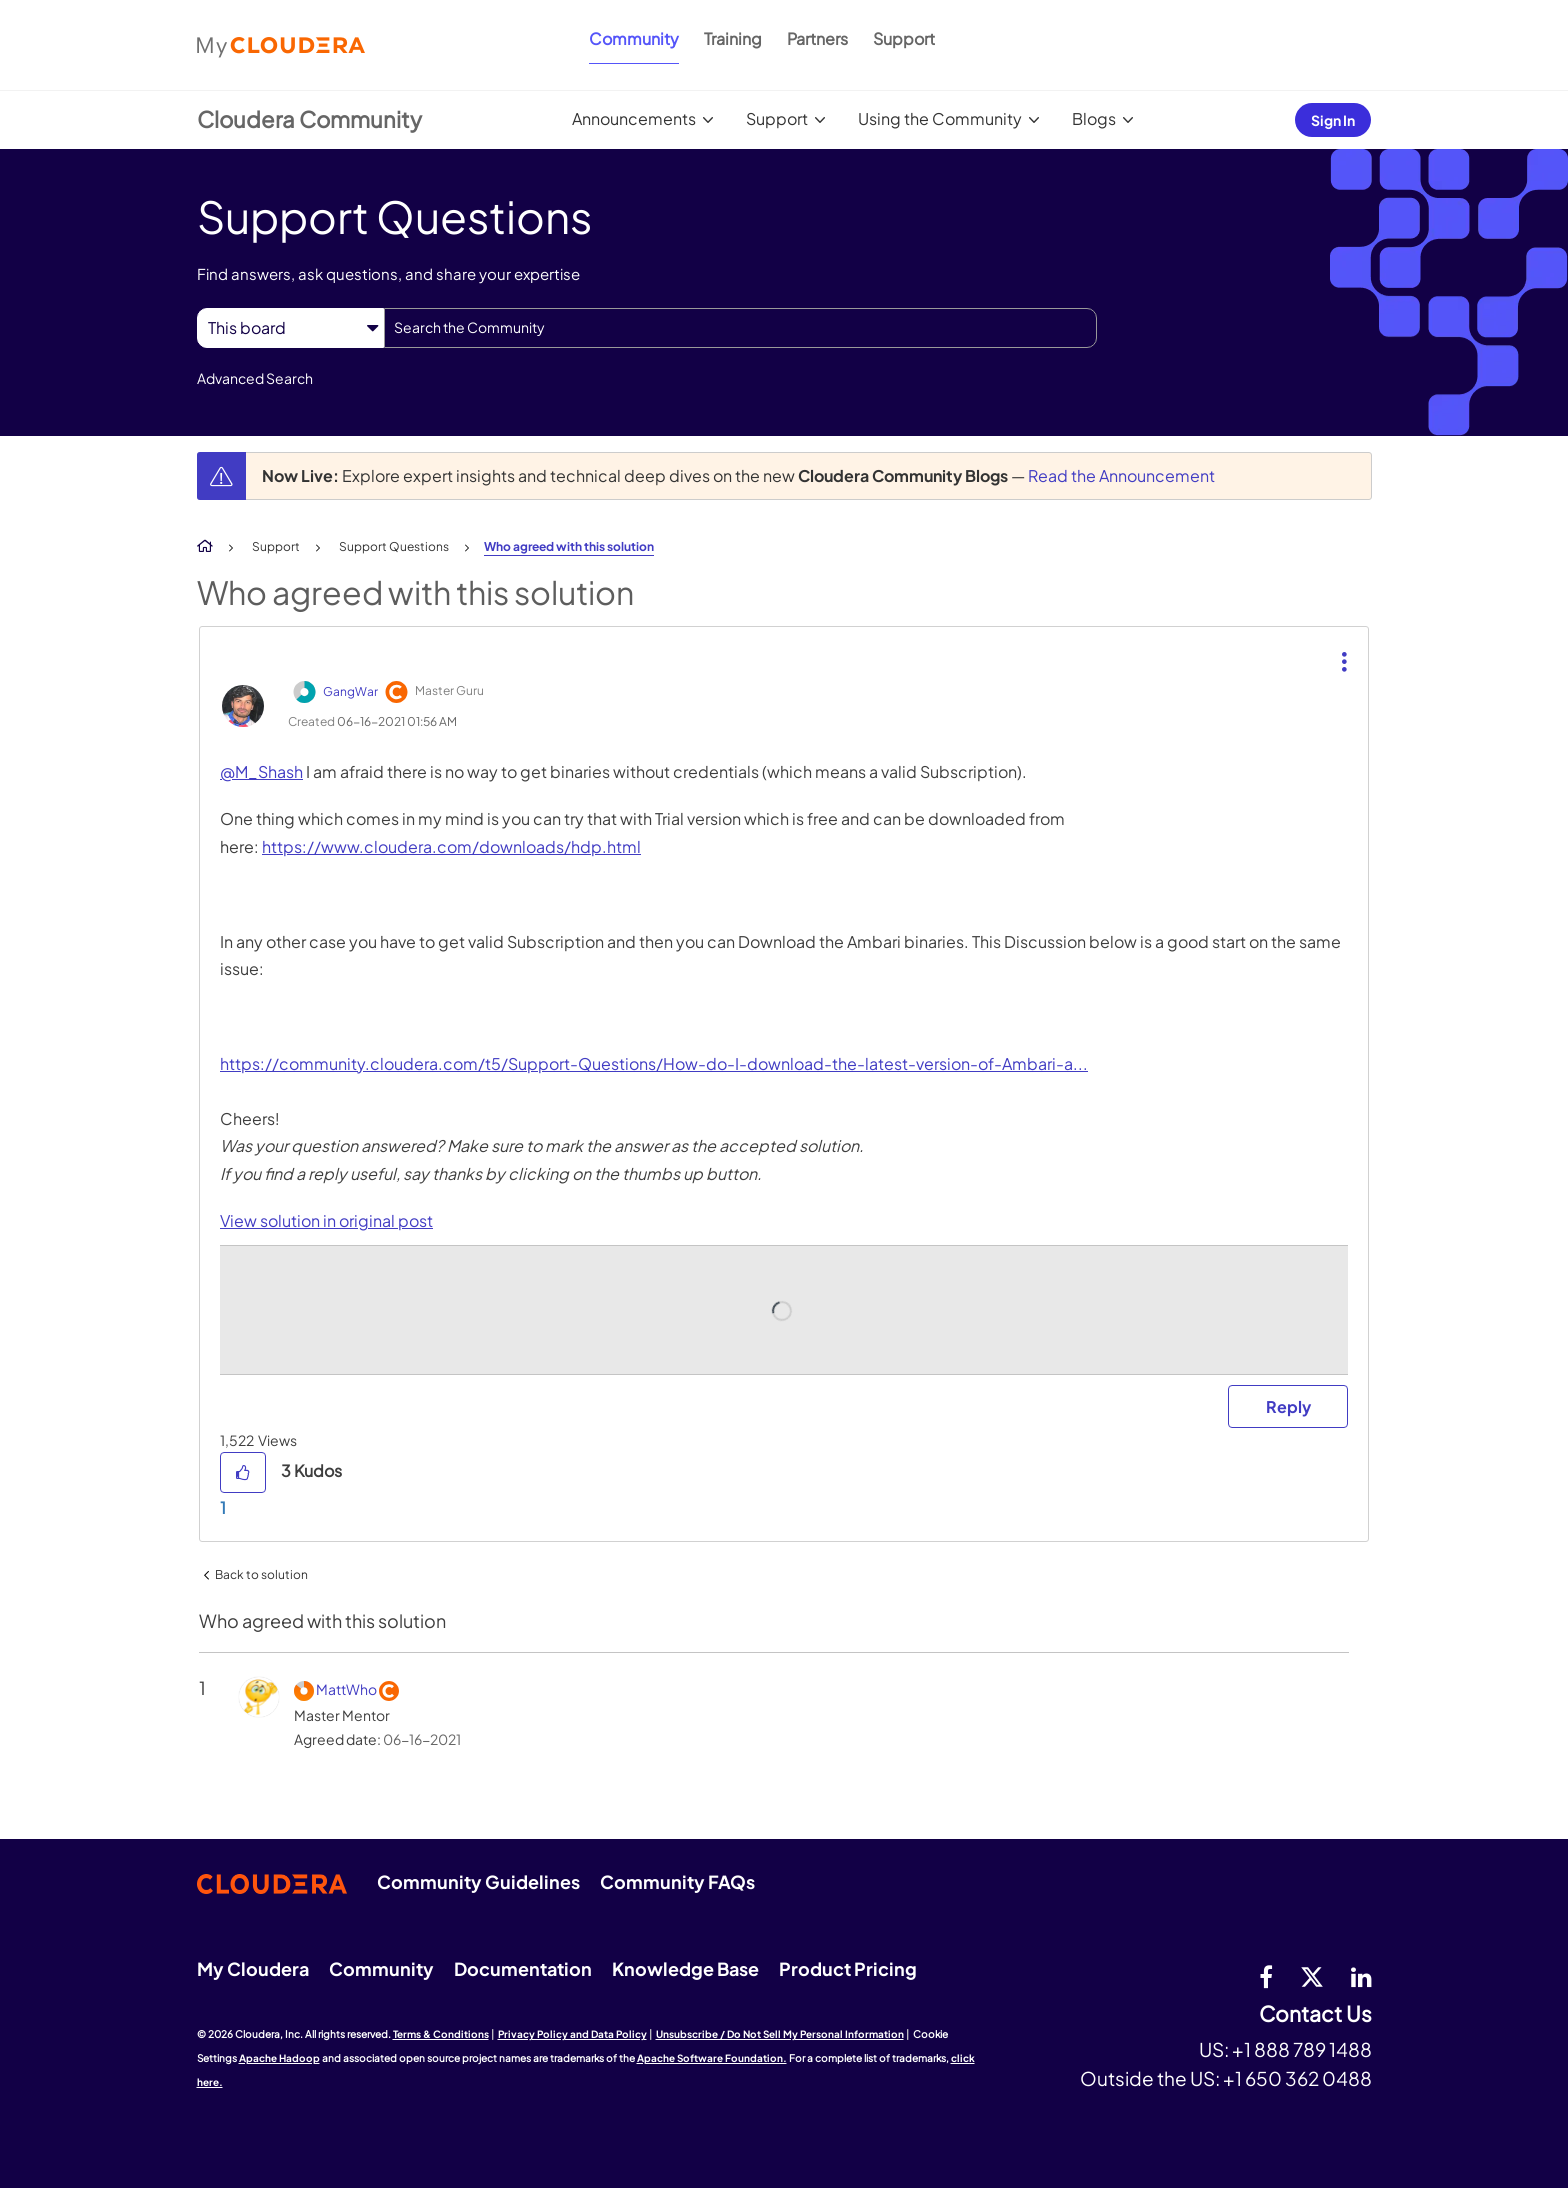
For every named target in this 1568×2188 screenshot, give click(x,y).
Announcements (634, 118)
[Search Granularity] (290, 327)
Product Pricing (848, 1968)
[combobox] (740, 328)
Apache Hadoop (279, 2058)
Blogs (1094, 118)
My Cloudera (253, 1968)
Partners (817, 38)
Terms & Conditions (441, 2034)
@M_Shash (261, 771)
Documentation (523, 1968)
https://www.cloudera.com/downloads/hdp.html (451, 846)
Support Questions (394, 546)
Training (733, 38)
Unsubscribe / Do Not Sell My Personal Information (780, 2034)
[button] (1342, 646)
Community (634, 38)
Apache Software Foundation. (712, 2058)
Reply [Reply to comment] (1288, 1406)
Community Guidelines (478, 1881)
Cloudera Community (309, 119)
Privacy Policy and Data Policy (572, 2034)
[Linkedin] (1361, 1976)
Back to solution (261, 1574)
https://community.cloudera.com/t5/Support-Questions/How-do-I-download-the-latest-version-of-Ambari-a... (654, 1063)
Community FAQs (677, 1881)
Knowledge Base (685, 1968)
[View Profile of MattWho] (346, 1689)
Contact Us (1315, 2014)
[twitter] (1312, 1976)
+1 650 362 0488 (1297, 2078)
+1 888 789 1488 (1302, 2049)
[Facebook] (1266, 1976)
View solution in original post (326, 1220)
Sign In (1333, 120)
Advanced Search (255, 378)
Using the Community (940, 118)
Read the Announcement (1121, 475)
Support (904, 38)
